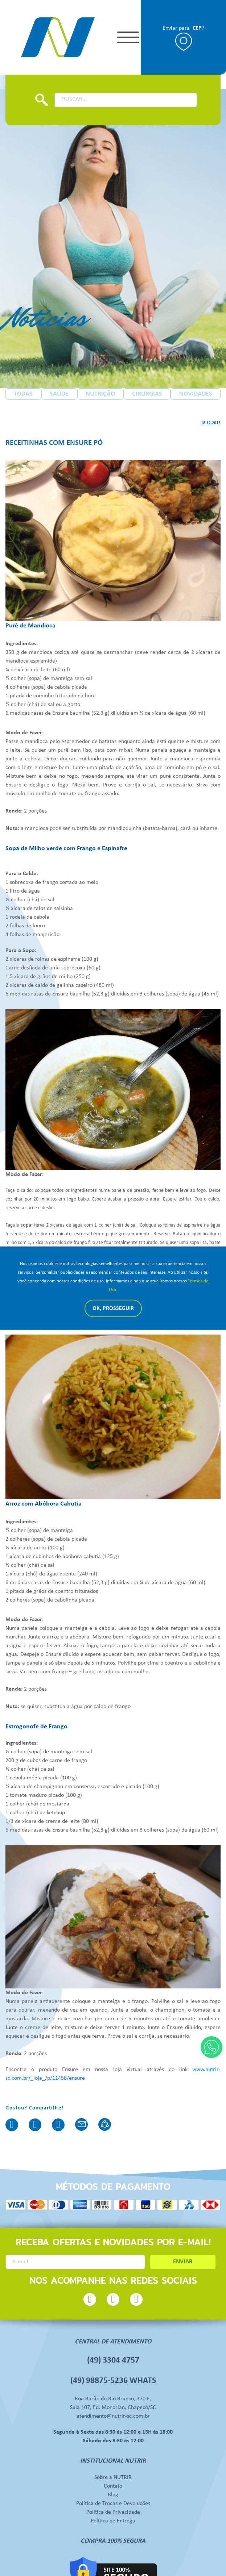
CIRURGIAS (147, 395)
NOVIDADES (195, 395)
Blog (113, 2465)
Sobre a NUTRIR (113, 2448)
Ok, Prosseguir (113, 1308)
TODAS (23, 395)
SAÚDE (59, 395)
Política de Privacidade (113, 2482)
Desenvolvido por (113, 2569)
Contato (113, 2456)
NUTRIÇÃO (100, 395)
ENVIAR (183, 2245)
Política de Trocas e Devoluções (113, 2474)
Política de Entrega (113, 2491)
